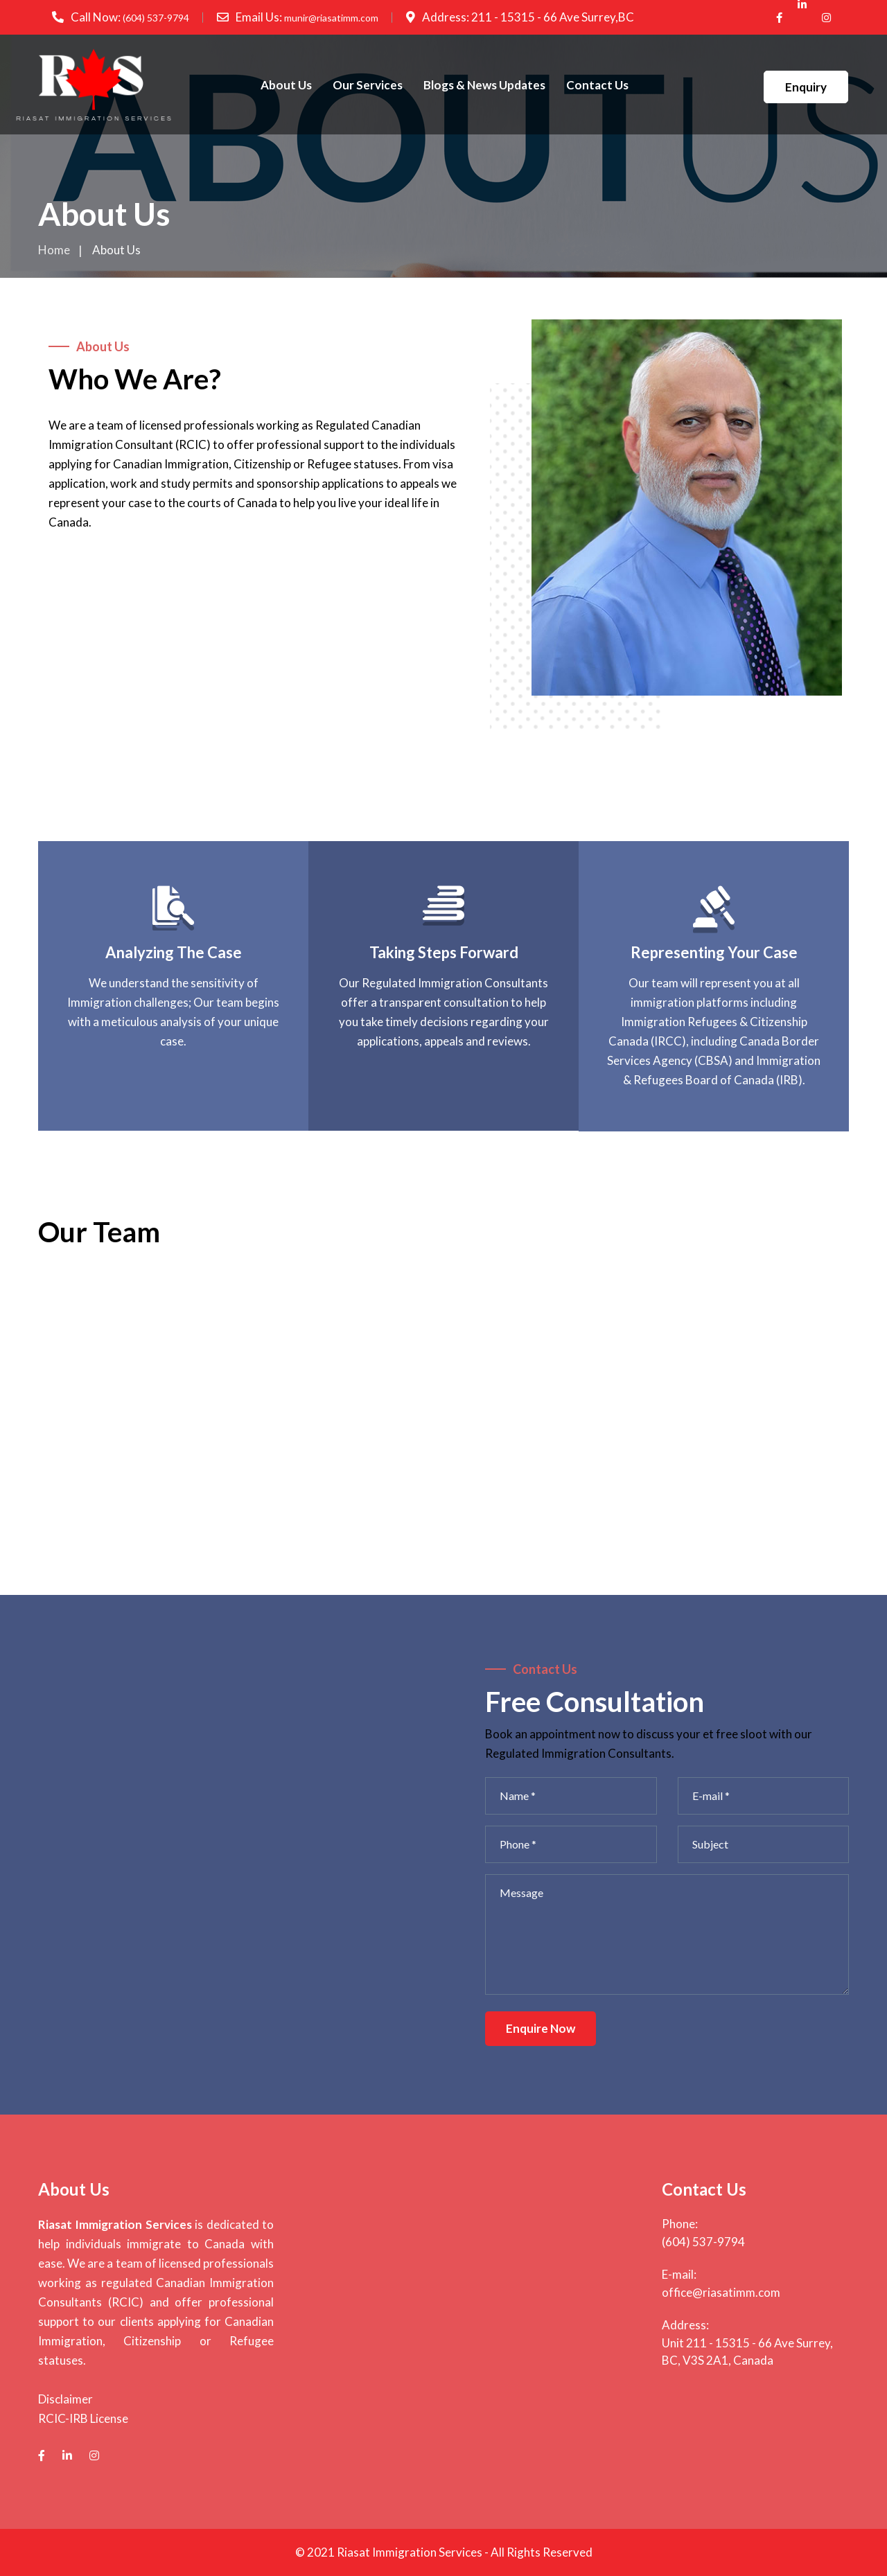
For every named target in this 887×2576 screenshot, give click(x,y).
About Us (286, 85)
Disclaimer (65, 2399)
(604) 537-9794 (156, 18)
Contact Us (597, 85)
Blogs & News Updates (484, 85)
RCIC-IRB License (83, 2418)
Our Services (368, 85)
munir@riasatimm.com (331, 18)
